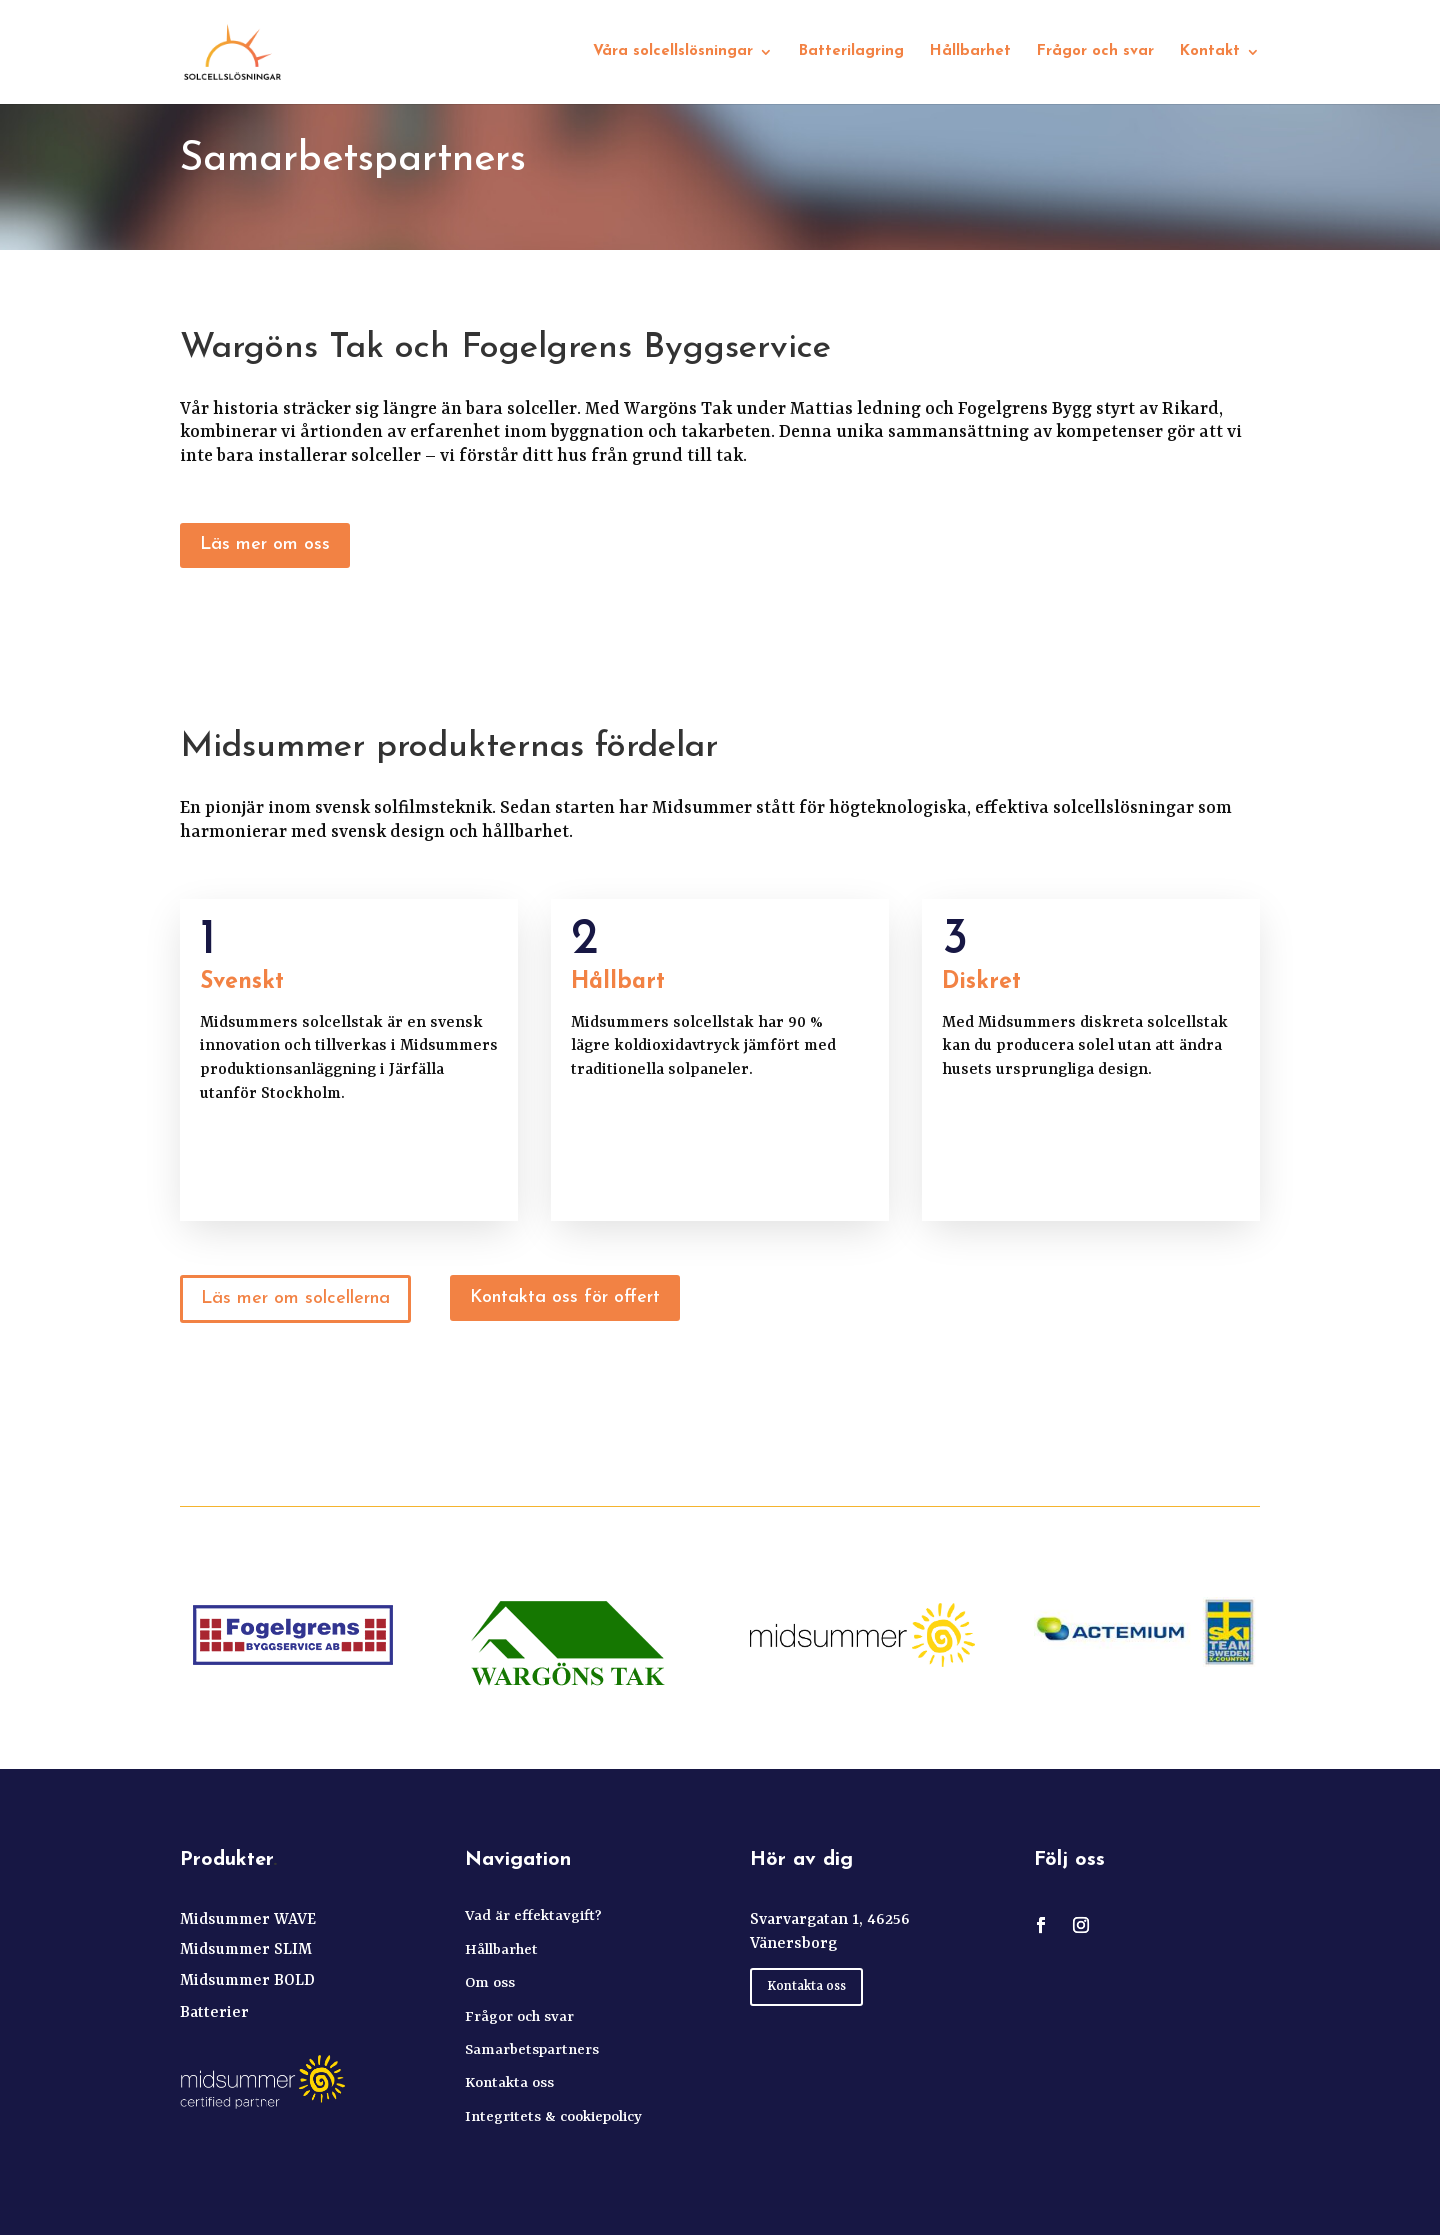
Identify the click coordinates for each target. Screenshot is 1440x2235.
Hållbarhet (970, 52)
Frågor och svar (1095, 52)
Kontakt (1210, 52)
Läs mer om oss (265, 544)
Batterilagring (851, 52)
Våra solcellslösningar (673, 52)
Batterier (214, 2013)
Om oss (490, 1983)
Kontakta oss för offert (565, 1297)
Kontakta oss (509, 2083)
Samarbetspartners (532, 2050)
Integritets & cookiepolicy (553, 2117)
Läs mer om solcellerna (295, 1298)
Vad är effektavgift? (533, 1916)
